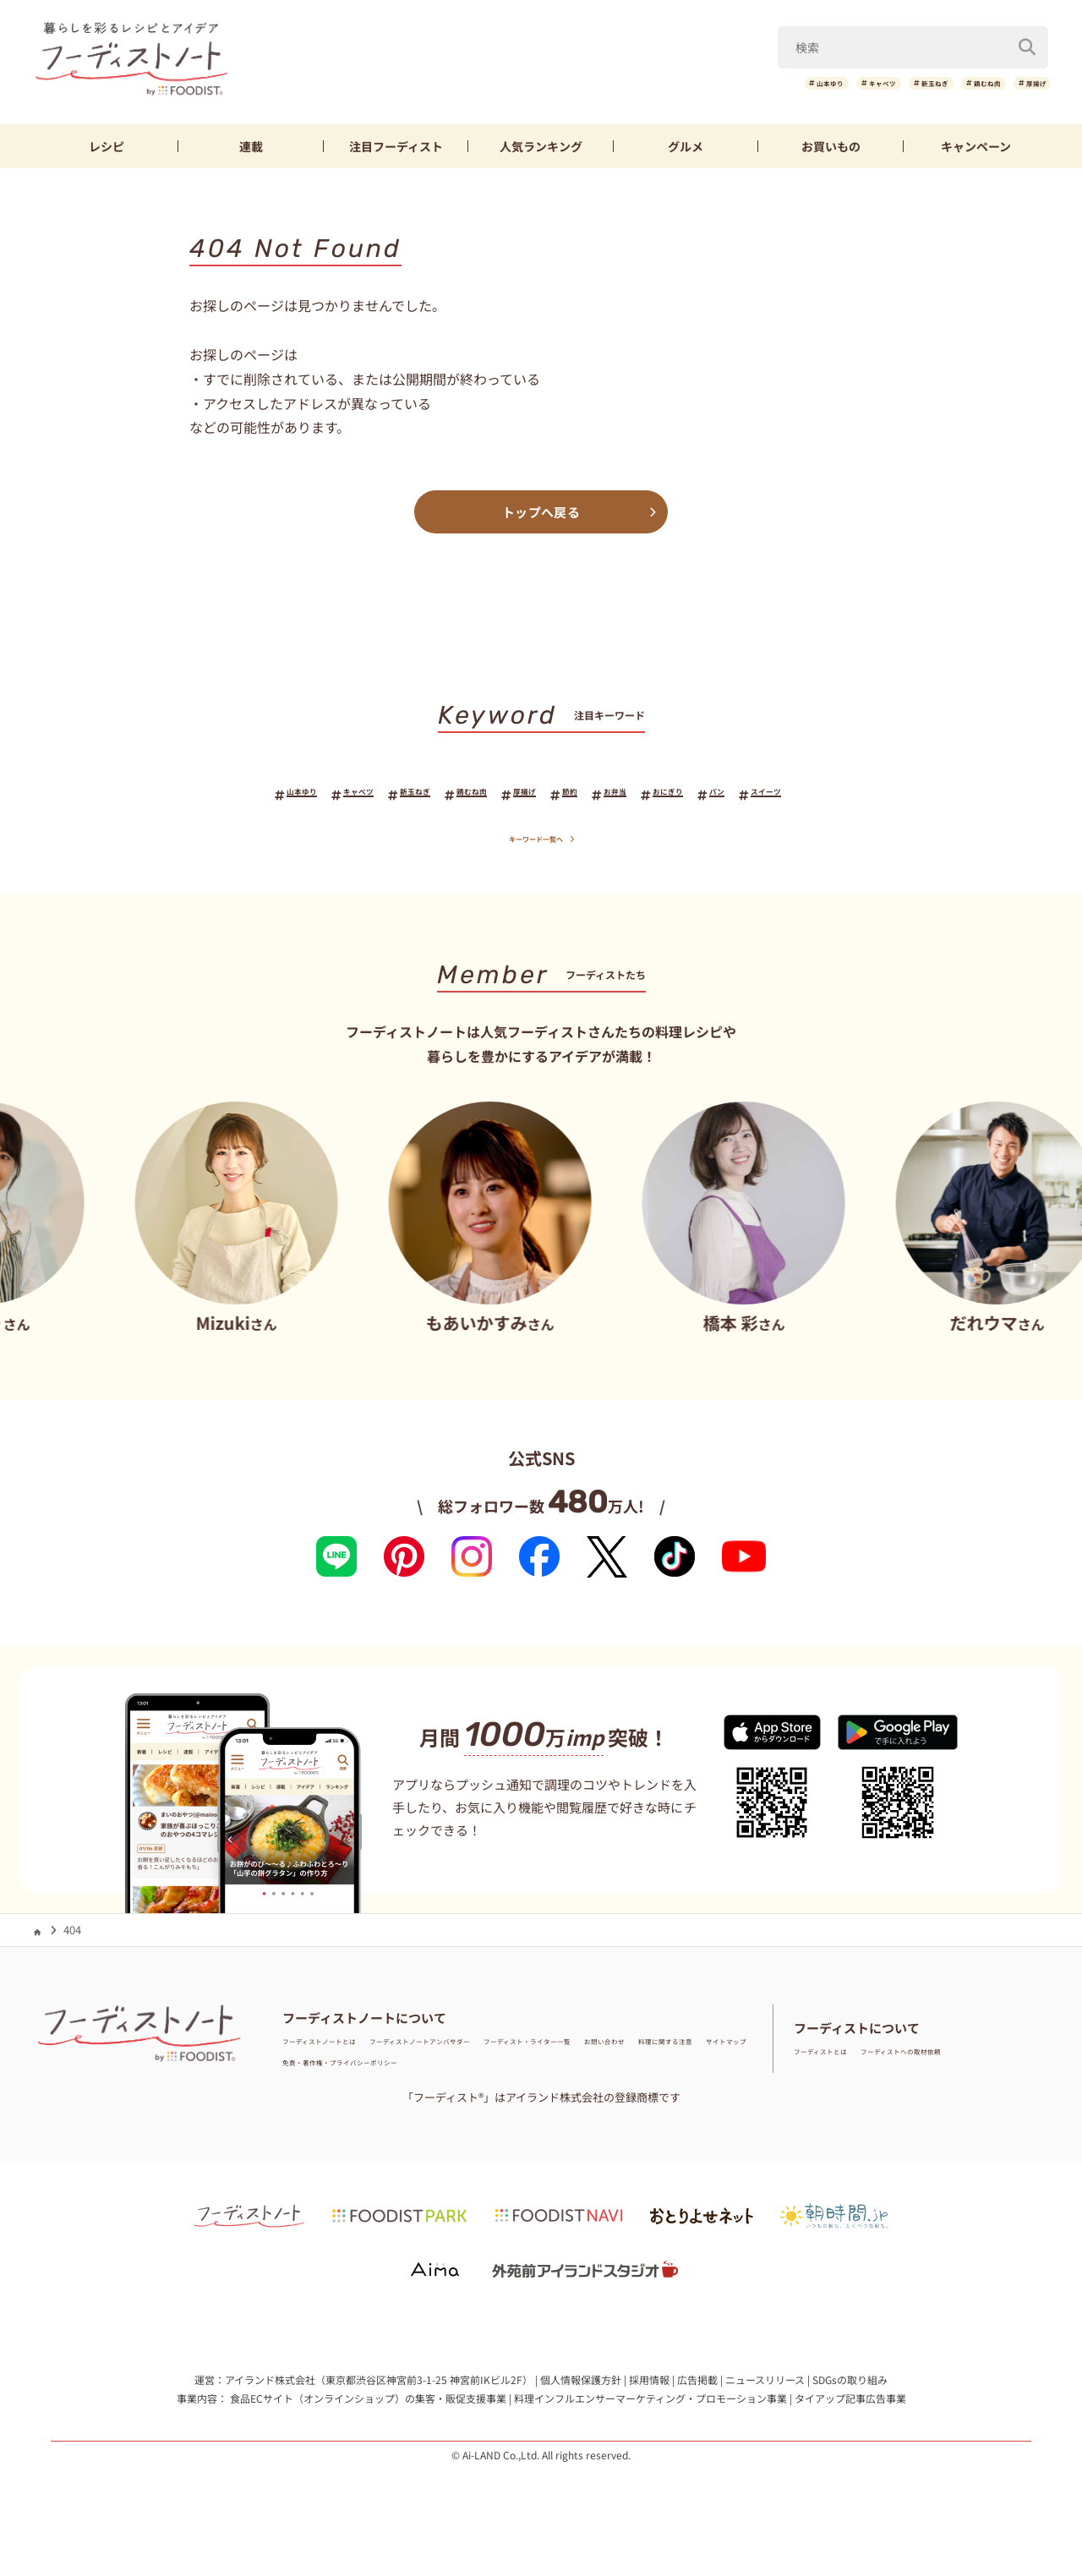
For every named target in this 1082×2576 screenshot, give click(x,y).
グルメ (685, 146)
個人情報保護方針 (580, 2391)
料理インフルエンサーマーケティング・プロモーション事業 (650, 2409)
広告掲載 (697, 2391)
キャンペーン (976, 146)
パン (795, 794)
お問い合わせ (315, 2072)
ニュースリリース (765, 2391)
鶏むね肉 (943, 83)
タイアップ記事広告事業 (850, 2409)
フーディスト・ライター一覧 (663, 2051)
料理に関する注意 (406, 2072)
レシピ (106, 146)
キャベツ (773, 83)
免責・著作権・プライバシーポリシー (636, 2072)
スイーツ (864, 794)
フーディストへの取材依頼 (959, 2061)
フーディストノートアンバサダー (497, 2051)
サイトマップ (496, 2072)
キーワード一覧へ (541, 847)
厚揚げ (1023, 83)
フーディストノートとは (342, 2051)
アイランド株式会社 (270, 2391)
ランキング (541, 146)
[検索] (1027, 41)
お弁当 (651, 794)
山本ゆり (687, 83)
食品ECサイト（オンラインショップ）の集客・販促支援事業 (368, 2409)
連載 (251, 146)
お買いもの (831, 146)
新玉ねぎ (858, 83)
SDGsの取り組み (850, 2391)
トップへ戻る (541, 512)
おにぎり (726, 794)
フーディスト (396, 146)
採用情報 (649, 2391)
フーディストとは (837, 2061)
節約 (589, 794)
